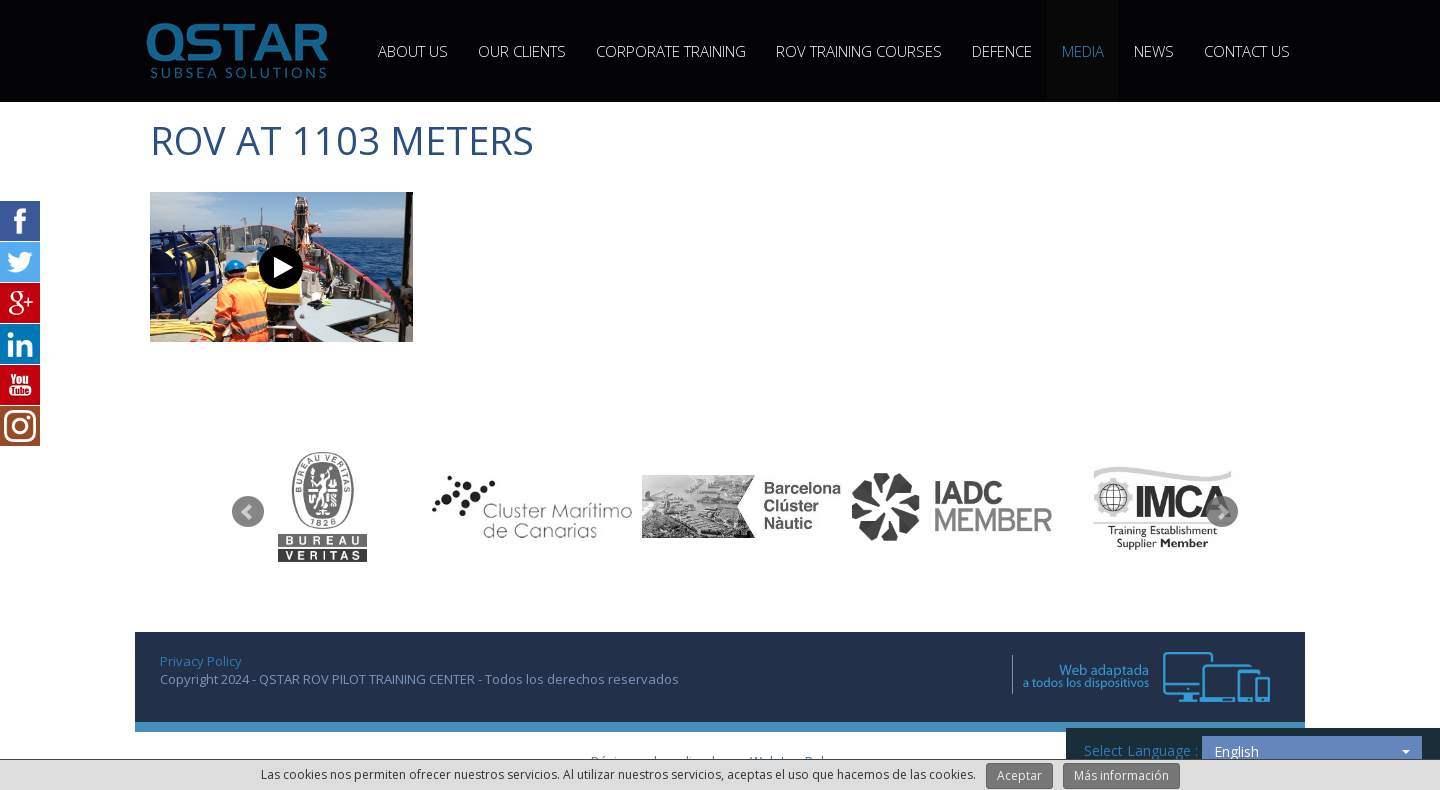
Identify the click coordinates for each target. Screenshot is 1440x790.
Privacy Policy (201, 661)
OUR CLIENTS (522, 51)
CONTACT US (1247, 51)
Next (1222, 512)
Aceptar (1019, 775)
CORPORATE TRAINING (671, 51)
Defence (1002, 51)
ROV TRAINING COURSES (859, 51)
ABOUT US (413, 51)
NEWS (1154, 51)
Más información (1121, 775)
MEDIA (1083, 51)
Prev (248, 512)
